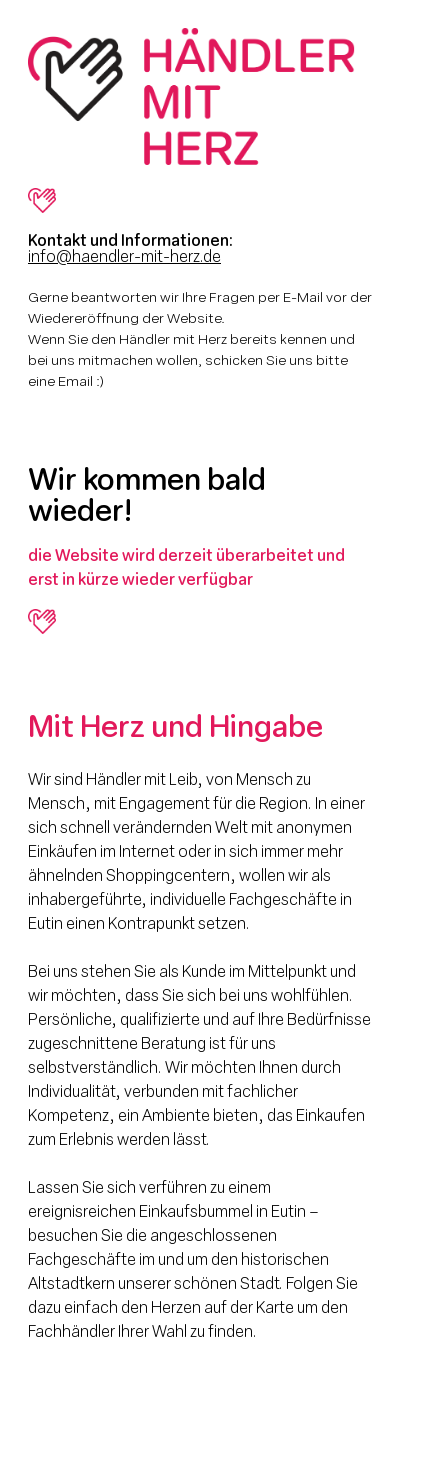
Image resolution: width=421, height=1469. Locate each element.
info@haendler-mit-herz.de (124, 258)
